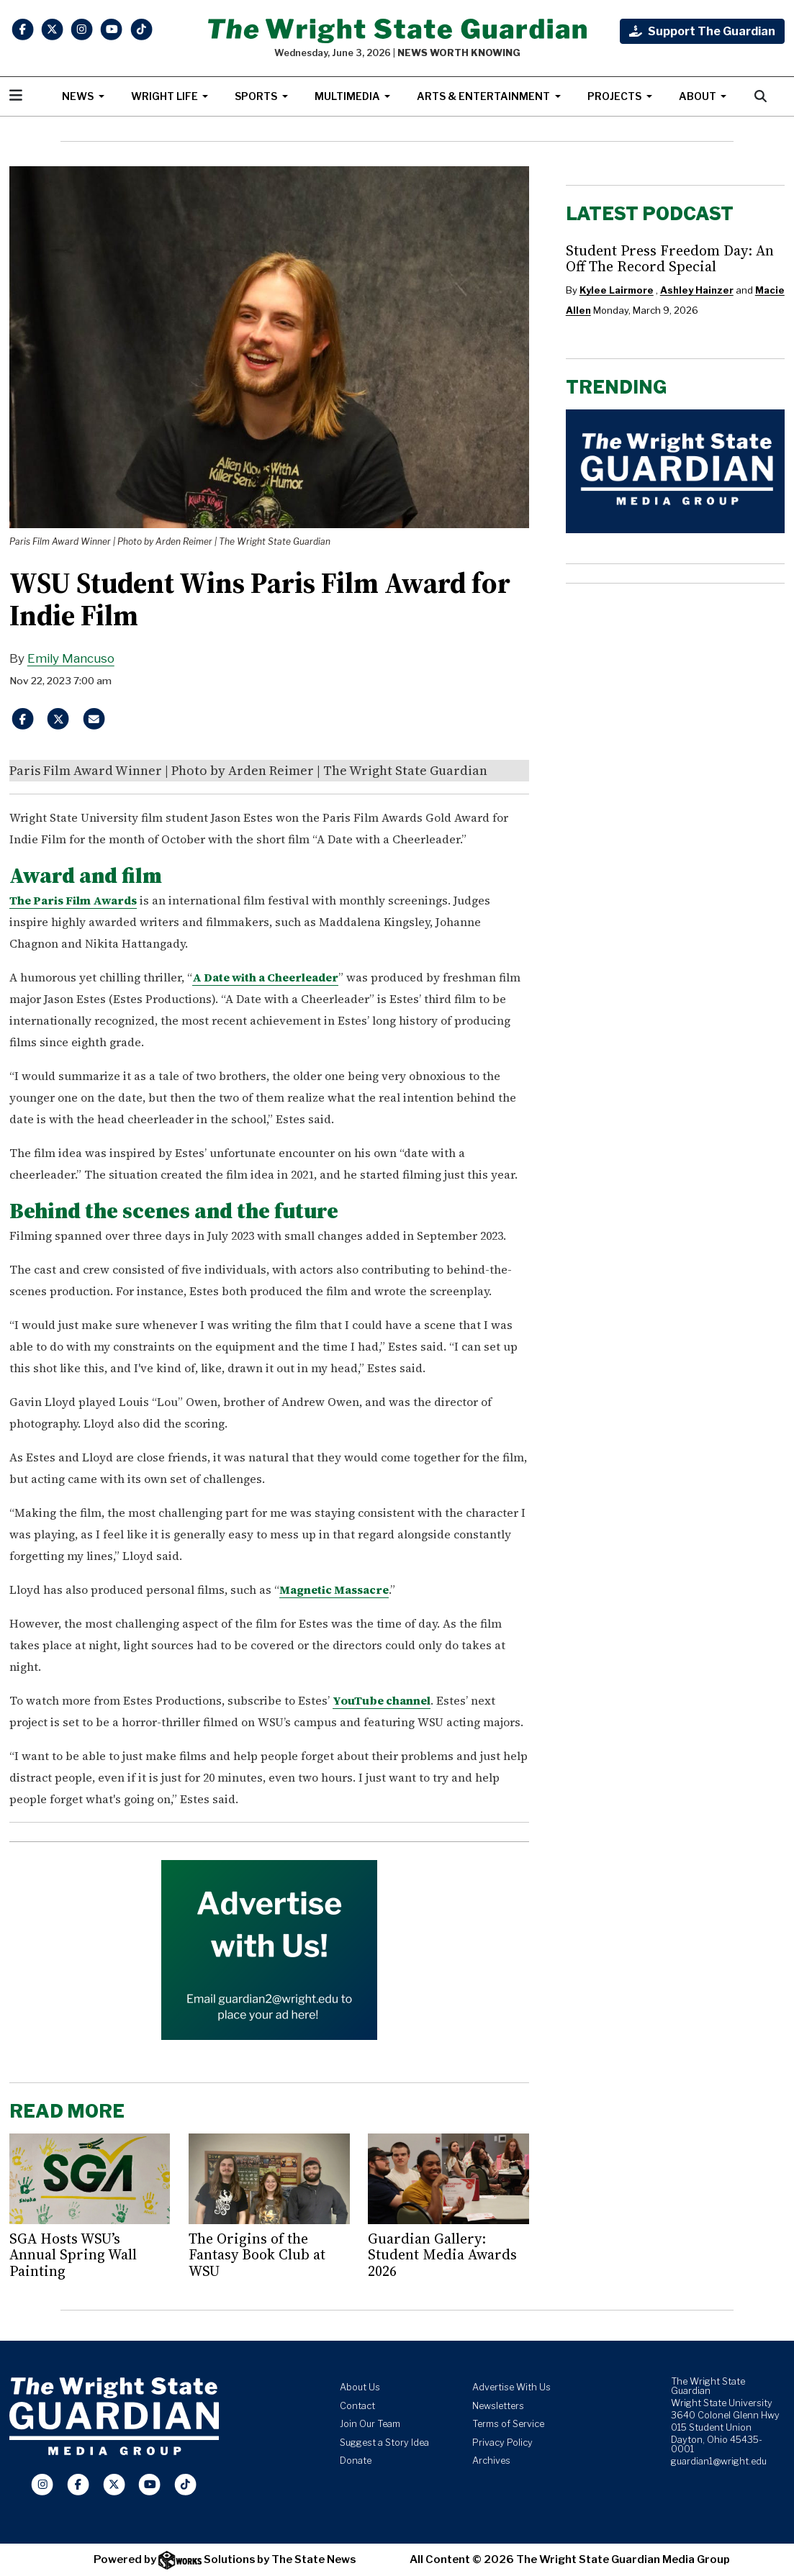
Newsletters (498, 2405)
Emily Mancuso (70, 658)
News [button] (79, 96)
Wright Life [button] (165, 96)
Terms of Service (508, 2423)
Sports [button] (257, 96)
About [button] (698, 96)
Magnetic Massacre (334, 1589)
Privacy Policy (502, 2442)
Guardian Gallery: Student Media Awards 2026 (442, 2254)
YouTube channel (381, 1700)
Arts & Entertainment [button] (484, 96)
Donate (355, 2460)
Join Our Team (370, 2423)
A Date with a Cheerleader (265, 977)
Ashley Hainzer (697, 290)
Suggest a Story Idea (384, 2442)
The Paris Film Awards (73, 900)
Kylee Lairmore (616, 290)
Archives (491, 2460)
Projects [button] (615, 96)
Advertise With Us (511, 2387)
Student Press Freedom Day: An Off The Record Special (670, 258)
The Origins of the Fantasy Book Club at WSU (257, 2254)
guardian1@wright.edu (719, 2461)
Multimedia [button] (348, 96)
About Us (360, 2387)
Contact (357, 2405)
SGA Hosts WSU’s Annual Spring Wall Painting (73, 2254)
